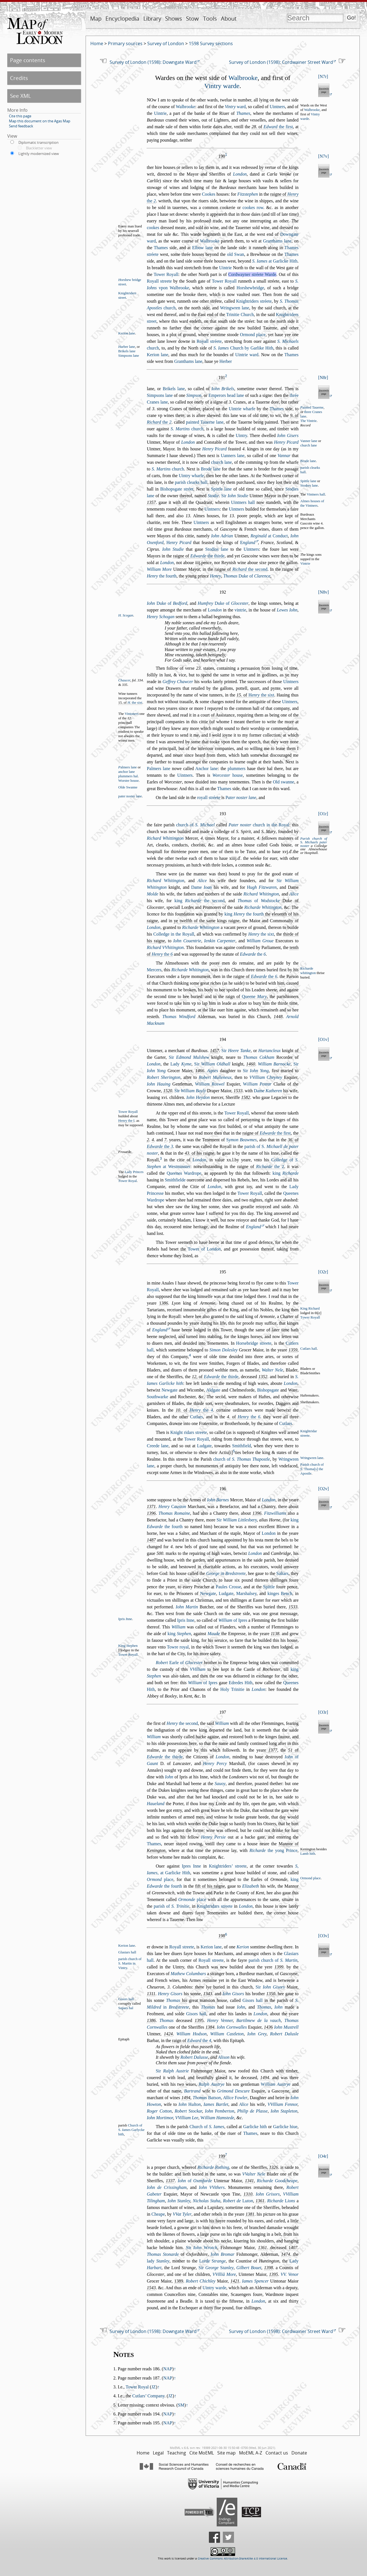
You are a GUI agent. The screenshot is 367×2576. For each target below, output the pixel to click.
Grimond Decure (233, 2091)
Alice (202, 880)
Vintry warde (222, 85)
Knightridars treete (215, 1906)
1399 (278, 1967)
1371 (151, 1506)
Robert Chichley (200, 2281)
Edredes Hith (240, 1682)
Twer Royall (310, 1317)
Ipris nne (125, 1619)
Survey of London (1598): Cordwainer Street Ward (281, 62)
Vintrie (305, 563)
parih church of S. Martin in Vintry (129, 1963)
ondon (215, 610)
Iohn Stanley (179, 2200)
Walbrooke (243, 77)
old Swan (235, 254)
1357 (151, 502)
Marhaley (246, 1593)
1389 (178, 2281)
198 (221, 1935)
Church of (206, 2126)
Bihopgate (268, 1390)
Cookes (208, 194)
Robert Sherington (163, 1077)
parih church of (273, 1960)
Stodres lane (309, 485)
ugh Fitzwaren (261, 887)
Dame (201, 887)
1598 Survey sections (211, 43)
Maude (213, 1633)
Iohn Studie (173, 549)
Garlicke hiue (285, 2126)
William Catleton (227, 2033)
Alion (224, 2057)
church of (195, 824)
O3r (323, 1712)
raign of (246, 996)
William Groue (260, 940)
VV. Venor (289, 2274)
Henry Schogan (160, 616)
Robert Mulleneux (215, 1077)
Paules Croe (228, 1586)
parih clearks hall (191, 482)
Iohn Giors (233, 1993)
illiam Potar (257, 1084)
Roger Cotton (159, 2111)
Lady (180, 1064)
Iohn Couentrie (187, 940)
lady (158, 2261)
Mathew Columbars (188, 1973)
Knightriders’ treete (228, 1866)
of (259, 900)
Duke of (247, 576)
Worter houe (128, 781)
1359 (292, 1350)
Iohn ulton (189, 2104)
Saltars (282, 1573)
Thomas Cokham (258, 1057)
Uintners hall (243, 502)
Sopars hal (125, 2008)
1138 (275, 1633)
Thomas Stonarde (163, 2254)
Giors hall (126, 1999)
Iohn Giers (288, 435)
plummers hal (128, 776)
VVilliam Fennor (282, 2104)
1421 (234, 2281)
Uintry (241, 435)
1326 (273, 2167)
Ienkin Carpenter (219, 940)
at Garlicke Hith (274, 261)
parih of (171, 1906)
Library (152, 18)
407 (293, 2247)
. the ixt (134, 703)
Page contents (27, 60)
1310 (247, 2194)
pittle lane (308, 481)
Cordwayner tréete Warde (252, 274)
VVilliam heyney (265, 1077)
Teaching (176, 2453)
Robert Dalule (284, 2033)
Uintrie (160, 113)
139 (199, 2020)
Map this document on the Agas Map (39, 120)
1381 (249, 2214)
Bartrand (192, 2091)
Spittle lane (221, 489)
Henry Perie (213, 1837)
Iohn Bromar (222, 2254)
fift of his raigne (210, 1886)
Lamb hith (307, 1854)
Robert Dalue (194, 2057)
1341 (249, 2180)
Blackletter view (39, 147)
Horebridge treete (254, 1343)
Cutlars (196, 1416)
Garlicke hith (255, 2126)
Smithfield (241, 1445)
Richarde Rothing (213, 2167)
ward (235, 106)
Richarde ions (281, 2200)
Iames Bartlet (216, 2104)
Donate (299, 2453)
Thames (243, 113)
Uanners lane (233, 455)
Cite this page (20, 115)
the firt (278, 126)
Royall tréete (209, 341)
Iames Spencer (255, 2281)
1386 (151, 2020)
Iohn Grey (257, 2033)
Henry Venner (220, 2020)
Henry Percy (215, 1763)
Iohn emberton (219, 2111)
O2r (323, 1271)
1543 (151, 2287)
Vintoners (132, 714)
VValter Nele (253, 2174)
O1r (323, 813)
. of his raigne (199, 1153)
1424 (168, 2033)
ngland (247, 542)
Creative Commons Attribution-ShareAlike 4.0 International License (242, 2558)
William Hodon (191, 2033)
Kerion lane (126, 333)
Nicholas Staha (206, 2200)
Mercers (154, 969)
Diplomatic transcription (38, 142)
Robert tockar (188, 2111)
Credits (19, 78)
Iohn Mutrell (286, 2027)
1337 (170, 2180)
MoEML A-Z (250, 2453)
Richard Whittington (165, 838)
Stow (192, 18)
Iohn (169, 1776)
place (160, 1879)
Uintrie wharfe (242, 408)
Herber (225, 361)
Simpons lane (128, 356)
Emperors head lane (226, 395)
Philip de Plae (252, 2111)
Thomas (173, 2000)
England (253, 1226)
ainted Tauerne (311, 407)
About (228, 18)
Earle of (179, 1662)
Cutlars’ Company (148, 2395)
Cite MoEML (201, 2453)
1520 (167, 1090)
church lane (308, 445)
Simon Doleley (223, 1350)
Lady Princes (134, 1172)
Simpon (193, 395)
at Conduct (269, 535)
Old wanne (283, 782)
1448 (278, 1016)
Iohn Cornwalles (232, 2027)
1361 (260, 2200)
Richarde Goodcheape (277, 2180)
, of (215, 1376)
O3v (323, 1935)
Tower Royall (166, 274)
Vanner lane (308, 441)
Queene (254, 996)
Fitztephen (247, 194)
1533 (237, 1090)
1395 (273, 2274)
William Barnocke (274, 1064)
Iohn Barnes (218, 1499)
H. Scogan (125, 615)
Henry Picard (286, 442)
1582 (245, 1097)
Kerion (242, 1946)
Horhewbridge (250, 287)
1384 (210, 2027)
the (159, 422)
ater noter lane (241, 797)
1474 (285, 2254)
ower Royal (127, 1181)
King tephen (127, 1646)
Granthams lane (277, 241)
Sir (234, 495)
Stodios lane (216, 549)
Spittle (269, 1586)
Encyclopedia (122, 18)
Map (96, 18)
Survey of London (165, 43)
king (285, 1173)
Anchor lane (206, 768)
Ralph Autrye (211, 2084)
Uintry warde (214, 2287)
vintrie (240, 610)
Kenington (307, 1849)
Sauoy (220, 1783)
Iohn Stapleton (284, 2111)
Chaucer (124, 680)
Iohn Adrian (222, 535)
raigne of (198, 555)
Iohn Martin (187, 1606)
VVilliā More (224, 2274)
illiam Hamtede (217, 2117)
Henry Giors (170, 1993)
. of (272, 126)
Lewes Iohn (287, 610)
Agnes (212, 1070)
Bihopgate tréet (177, 489)
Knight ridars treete (188, 1432)
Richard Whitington (261, 894)
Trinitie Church (240, 314)
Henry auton (172, 1506)
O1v (323, 1039)
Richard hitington (165, 880)
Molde (152, 894)
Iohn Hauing (158, 1084)
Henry (215, 576)
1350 (270, 1993)
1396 (151, 1513)
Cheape (158, 2214)
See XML (20, 95)
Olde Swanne (127, 787)
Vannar (283, 455)
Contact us (276, 2453)
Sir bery (236, 1520)
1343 (207, 1993)
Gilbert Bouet (248, 2267)
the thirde (207, 555)
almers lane (127, 767)
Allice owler (235, 2097)
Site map (226, 2453)
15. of (130, 703)
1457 (214, 1050)
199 (221, 2156)
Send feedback (21, 125)
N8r (323, 377)
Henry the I (126, 1121)
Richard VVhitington (165, 947)
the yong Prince (274, 1850)
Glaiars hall (127, 1952)
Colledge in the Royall (173, 934)
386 (163, 1303)
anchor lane (126, 772)
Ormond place (252, 334)
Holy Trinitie (232, 1689)
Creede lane (157, 1445)
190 (221, 156)
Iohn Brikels (222, 388)
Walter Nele (272, 1370)
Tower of (204, 1249)
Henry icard (214, 448)
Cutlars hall (308, 1349)
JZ (153, 2387)
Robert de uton (238, 2200)
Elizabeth (250, 1886)
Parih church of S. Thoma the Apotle (312, 1469)
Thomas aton (207, 2097)
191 (221, 377)
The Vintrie (308, 421)
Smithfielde (175, 1179)
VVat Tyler (182, 2214)
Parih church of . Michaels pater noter (313, 842)
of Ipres (232, 1620)
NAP (167, 2368)
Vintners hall (316, 494)
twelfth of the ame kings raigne (210, 920)
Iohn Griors (268, 2194)
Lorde (212, 2261)
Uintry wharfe (191, 475)
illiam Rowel (209, 1084)
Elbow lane (202, 247)
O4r (323, 2156)
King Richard (310, 1308)
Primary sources (125, 43)
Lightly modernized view (38, 153)
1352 (262, 1376)
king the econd (199, 900)
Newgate (170, 1390)
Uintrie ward (246, 354)
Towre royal (178, 1647)
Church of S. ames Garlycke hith (131, 2129)
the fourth (162, 576)
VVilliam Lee (186, 2117)
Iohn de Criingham (167, 2187)
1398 (268, 2267)
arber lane (126, 347)
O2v (323, 1488)
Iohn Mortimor (160, 2117)
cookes (153, 227)
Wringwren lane (234, 307)
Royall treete (159, 281)
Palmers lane (158, 768)
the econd (249, 569)
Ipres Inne (191, 1866)
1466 (199, 1070)
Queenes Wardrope (184, 1173)
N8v (323, 592)
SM (181, 2405)
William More (159, 569)
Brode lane (308, 461)
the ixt (261, 695)
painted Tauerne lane (205, 422)
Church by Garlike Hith (243, 348)
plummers (236, 768)
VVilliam (198, 1669)
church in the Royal (258, 824)
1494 (264, 2077)
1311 (151, 1993)
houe (228, 775)
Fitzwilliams (275, 1513)
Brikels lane (126, 351)
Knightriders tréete (254, 301)
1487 (151, 1540)
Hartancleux (269, 1050)
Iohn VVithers (211, 2187)
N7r (323, 76)
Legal (158, 2453)
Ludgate (204, 1445)
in (225, 1573)
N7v (323, 156)
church (187, 428)
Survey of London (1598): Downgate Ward (153, 62)
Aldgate (213, 1390)
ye (176, 920)
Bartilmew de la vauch (258, 2020)
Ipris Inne (185, 1620)
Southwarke (157, 1396)
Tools (210, 18)
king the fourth (244, 914)
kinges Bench (279, 1593)
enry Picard (178, 542)
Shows (173, 18)
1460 (250, 1064)
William (178, 1627)
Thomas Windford (178, 1016)
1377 (272, 1750)
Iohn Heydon (198, 1097)
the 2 (270, 1166)
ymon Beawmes (241, 1139)
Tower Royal (137, 2387)
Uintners (277, 106)
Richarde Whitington (263, 907)
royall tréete (208, 797)
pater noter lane (130, 796)
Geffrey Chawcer (178, 681)
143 (268, 2027)
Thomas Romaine (174, 1513)
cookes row (253, 207)
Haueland (155, 1803)
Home (96, 43)
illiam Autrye (276, 2084)
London (240, 174)
